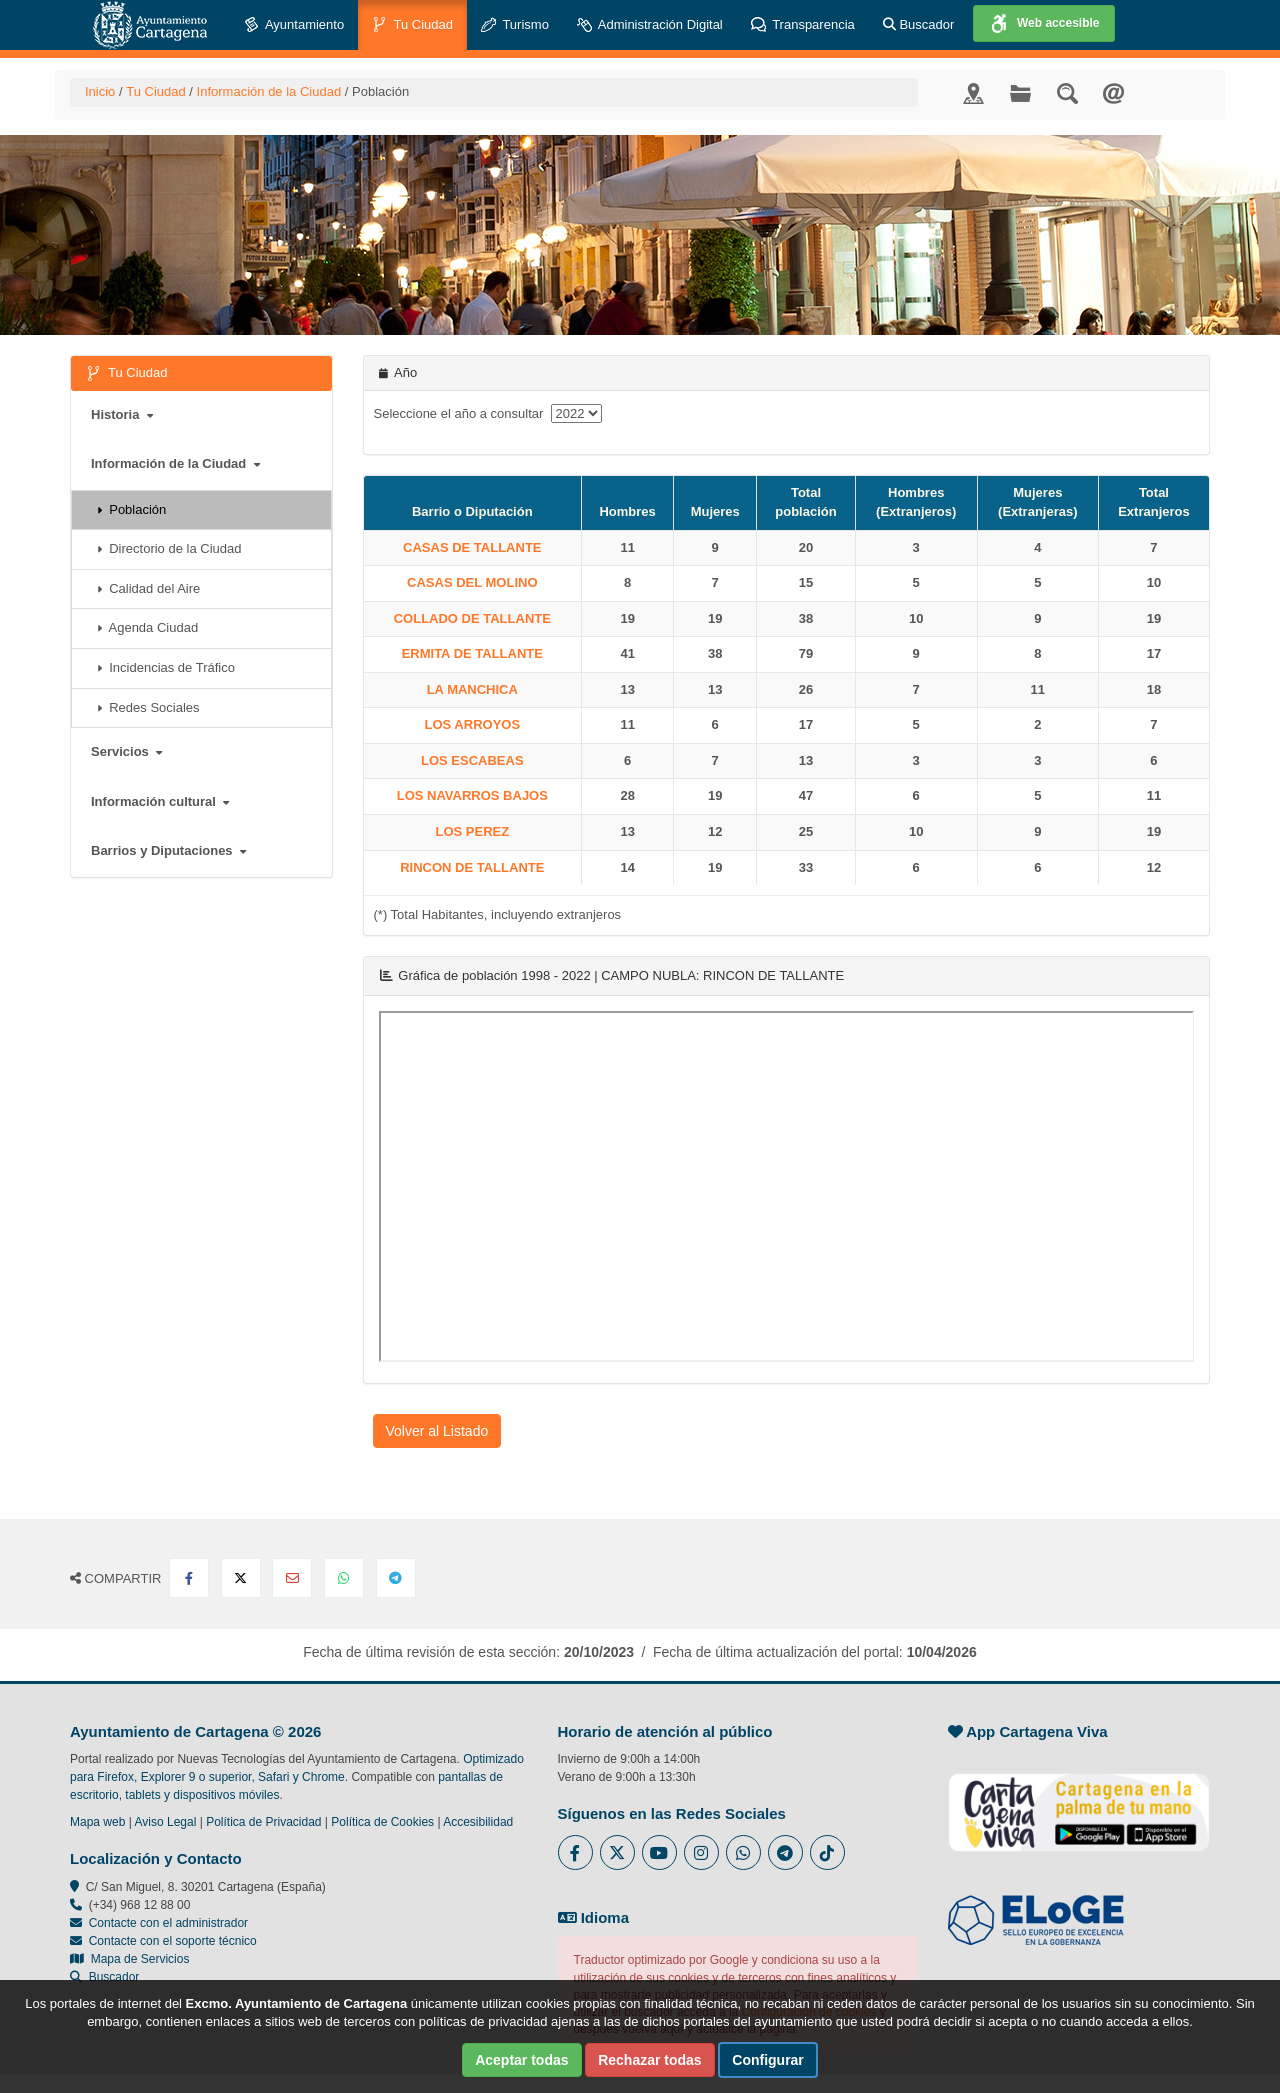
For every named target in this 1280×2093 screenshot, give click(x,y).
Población (131, 509)
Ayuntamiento (294, 25)
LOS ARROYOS (473, 724)
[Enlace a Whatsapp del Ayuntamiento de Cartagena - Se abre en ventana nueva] (743, 1852)
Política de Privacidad (263, 1822)
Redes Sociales (148, 707)
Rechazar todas (649, 2060)
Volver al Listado (437, 1431)
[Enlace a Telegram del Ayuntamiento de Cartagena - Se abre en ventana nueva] (785, 1852)
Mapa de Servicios (129, 1959)
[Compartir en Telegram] (396, 1578)
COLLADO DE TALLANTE (472, 618)
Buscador (919, 24)
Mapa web (97, 1822)
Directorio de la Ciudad (169, 548)
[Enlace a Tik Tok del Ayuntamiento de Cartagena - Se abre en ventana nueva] (827, 1852)
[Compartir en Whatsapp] (344, 1578)
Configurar (768, 2060)
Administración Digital (650, 25)
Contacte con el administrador (168, 1923)
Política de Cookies (382, 1822)
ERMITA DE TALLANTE (472, 653)
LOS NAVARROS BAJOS (472, 795)
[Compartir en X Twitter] (241, 1578)
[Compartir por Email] (292, 1578)
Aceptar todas (521, 2060)
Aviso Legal (166, 1822)
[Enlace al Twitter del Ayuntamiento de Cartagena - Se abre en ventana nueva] (617, 1852)
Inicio (100, 91)
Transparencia (803, 25)
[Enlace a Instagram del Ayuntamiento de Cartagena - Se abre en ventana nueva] (701, 1852)
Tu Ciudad (412, 25)
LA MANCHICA (472, 689)
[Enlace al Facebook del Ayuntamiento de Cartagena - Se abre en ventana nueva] (575, 1852)
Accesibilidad (478, 1822)
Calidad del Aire (148, 588)
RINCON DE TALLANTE (472, 867)
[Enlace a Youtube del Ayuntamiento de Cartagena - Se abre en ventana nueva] (659, 1852)
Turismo (515, 25)
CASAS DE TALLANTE (472, 547)
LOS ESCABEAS (472, 760)
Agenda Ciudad (147, 627)
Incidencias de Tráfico (166, 667)
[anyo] (576, 413)
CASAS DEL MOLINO (472, 582)
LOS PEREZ (472, 831)
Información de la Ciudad (269, 91)
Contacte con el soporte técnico (173, 1941)
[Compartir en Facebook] (189, 1578)
